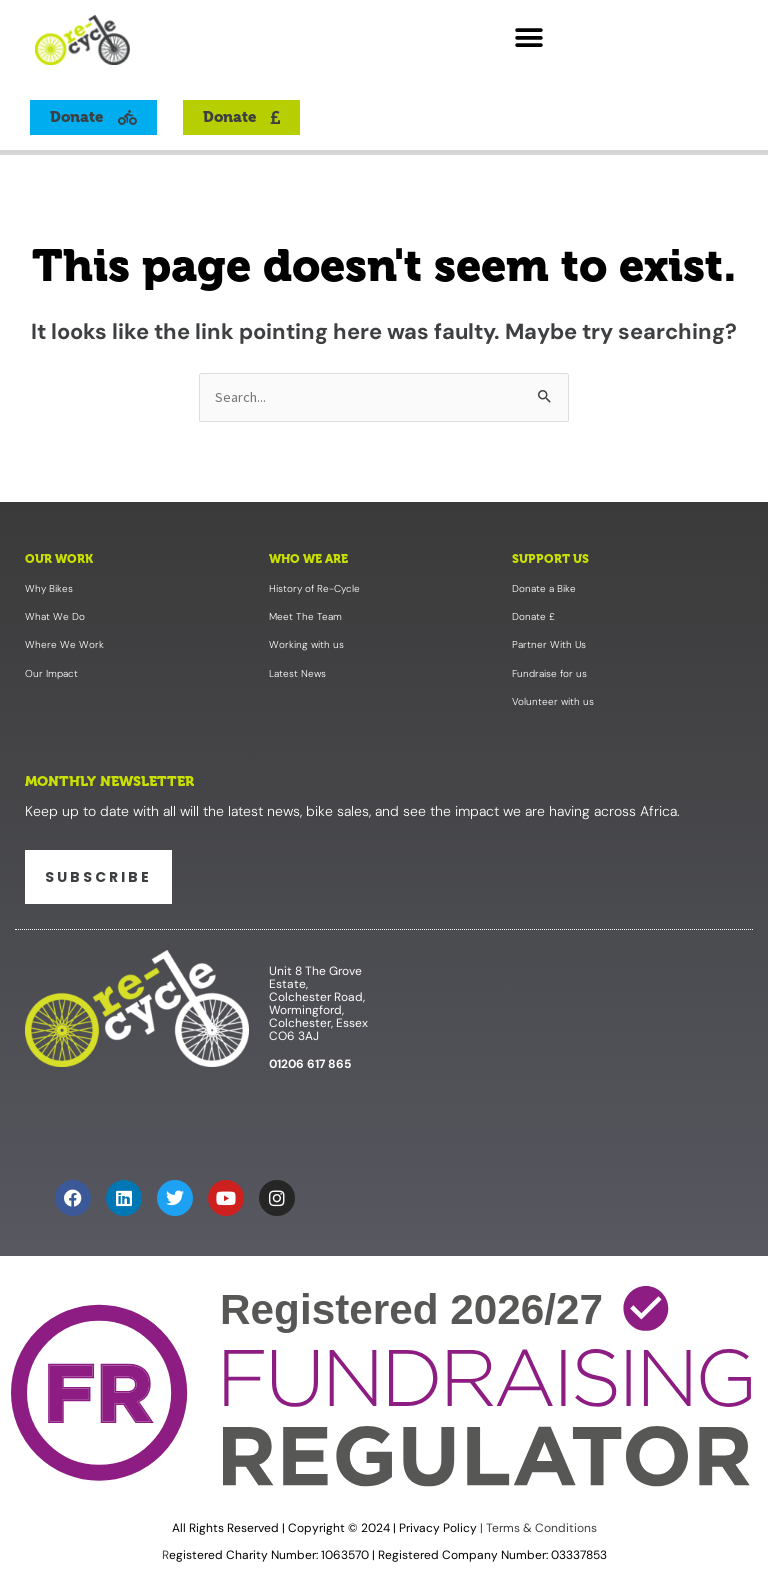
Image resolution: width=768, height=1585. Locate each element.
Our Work (59, 559)
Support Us (550, 559)
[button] (529, 37)
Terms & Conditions (540, 1528)
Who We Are (308, 559)
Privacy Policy (438, 1528)
